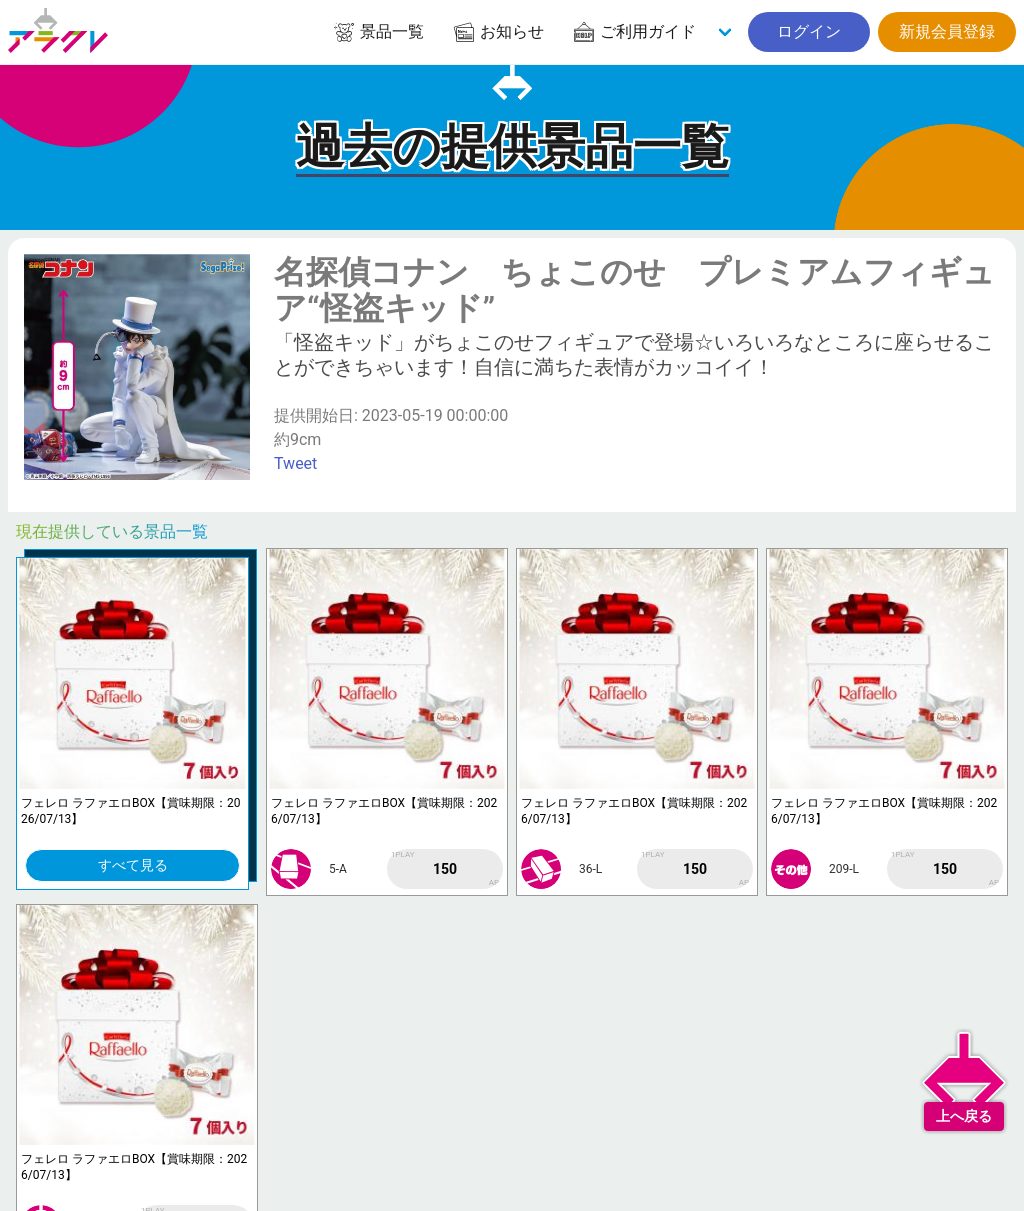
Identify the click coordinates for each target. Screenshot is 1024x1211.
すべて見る (133, 865)
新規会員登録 (947, 31)
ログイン (809, 31)
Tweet (295, 463)
